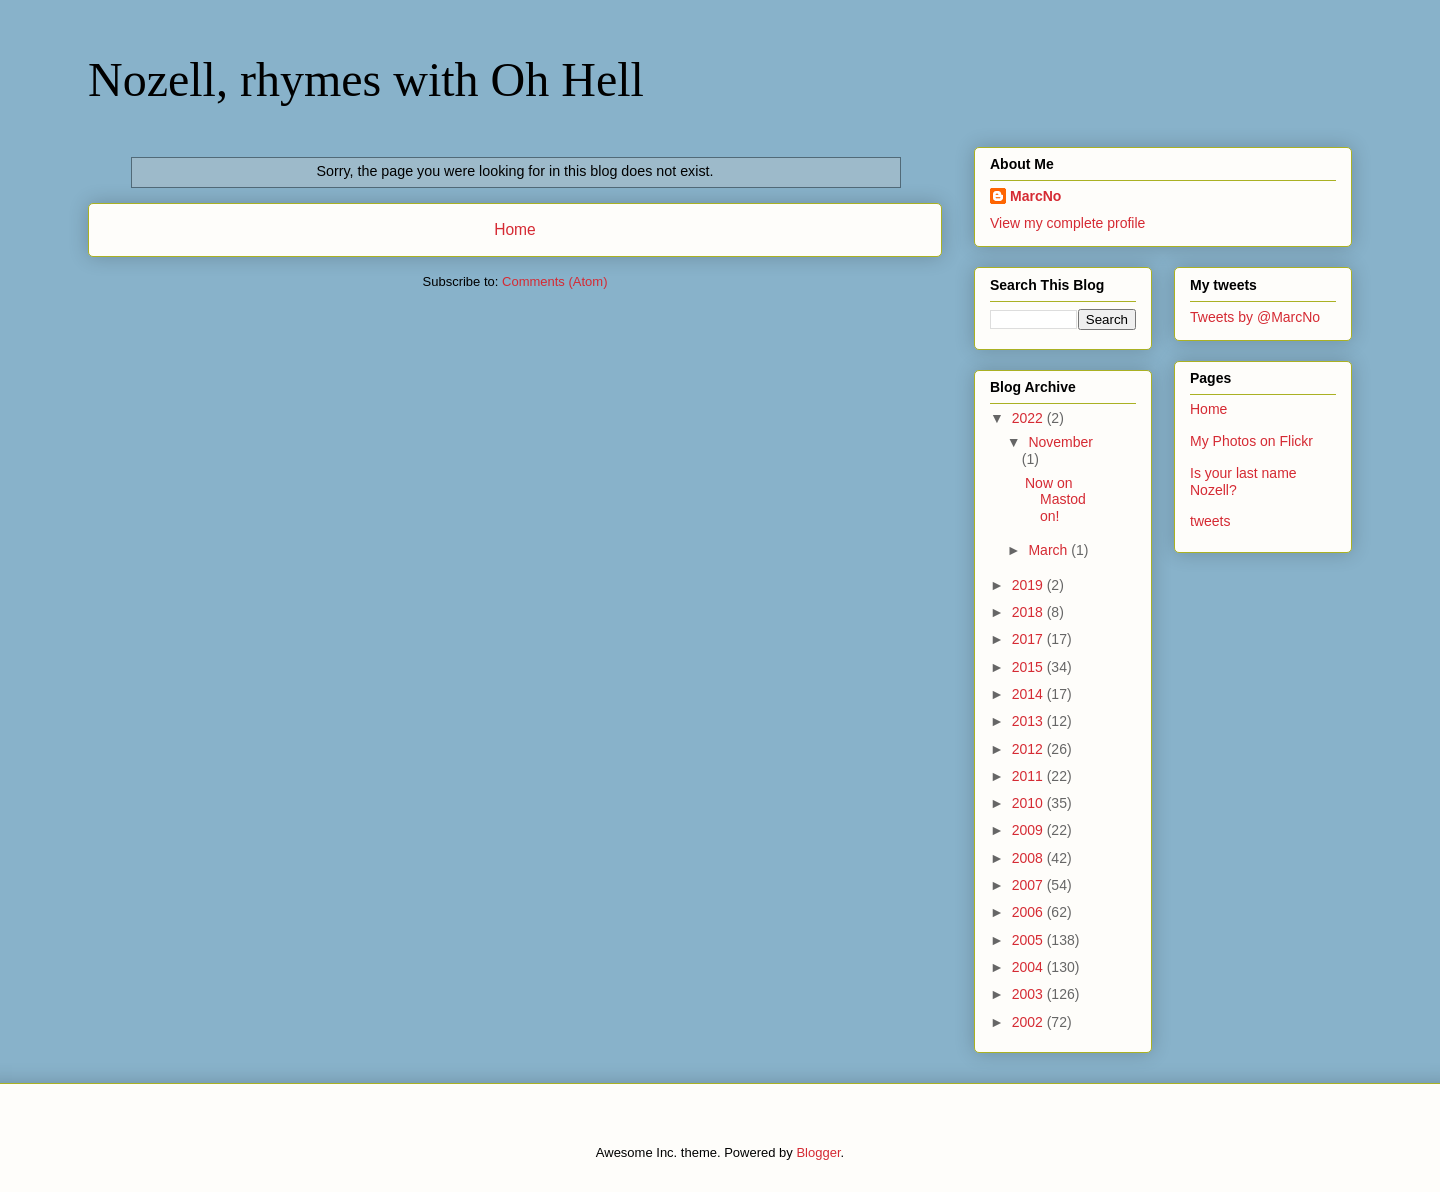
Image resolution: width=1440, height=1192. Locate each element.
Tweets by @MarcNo (1255, 317)
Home (515, 229)
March (1049, 550)
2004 (1029, 967)
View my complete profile (1067, 223)
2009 (1029, 830)
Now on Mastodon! (1055, 500)
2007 (1029, 885)
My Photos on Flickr (1251, 441)
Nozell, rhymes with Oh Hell (366, 79)
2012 (1029, 749)
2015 (1029, 667)
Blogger (818, 1152)
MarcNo (1035, 196)
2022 (1029, 418)
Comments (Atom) (554, 281)
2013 (1029, 721)
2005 (1029, 940)
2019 (1029, 585)
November (1060, 442)
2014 (1029, 694)
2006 (1029, 912)
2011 (1029, 776)
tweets (1210, 521)
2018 (1029, 612)
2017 (1029, 639)
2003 (1029, 994)
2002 (1029, 1022)
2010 (1029, 803)
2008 (1029, 858)
